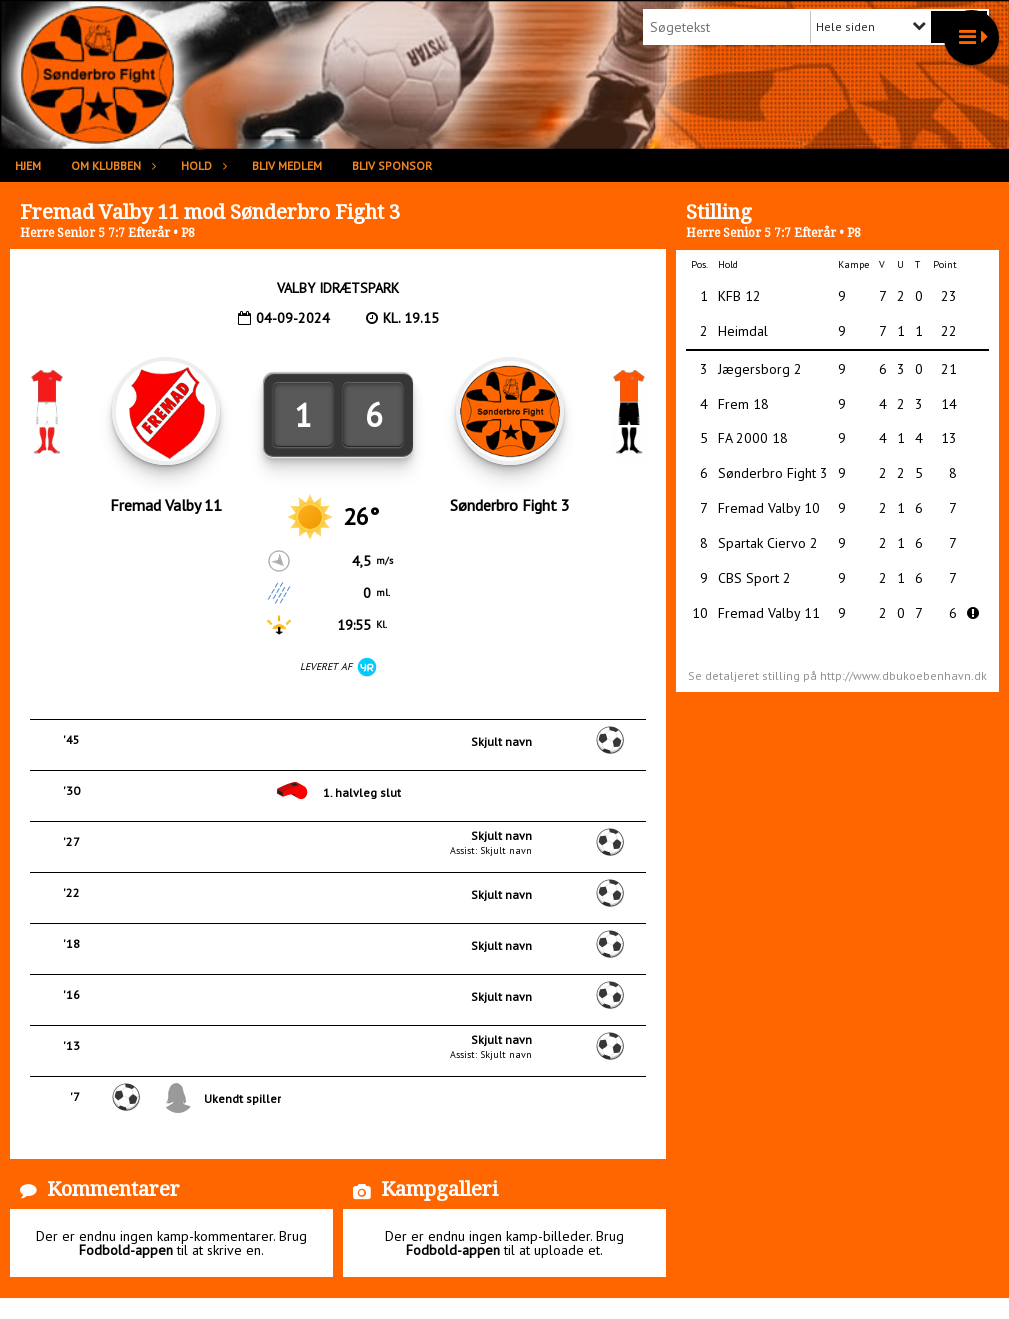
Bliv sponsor (392, 165)
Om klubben (111, 165)
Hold (201, 165)
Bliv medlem (287, 165)
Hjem (28, 165)
